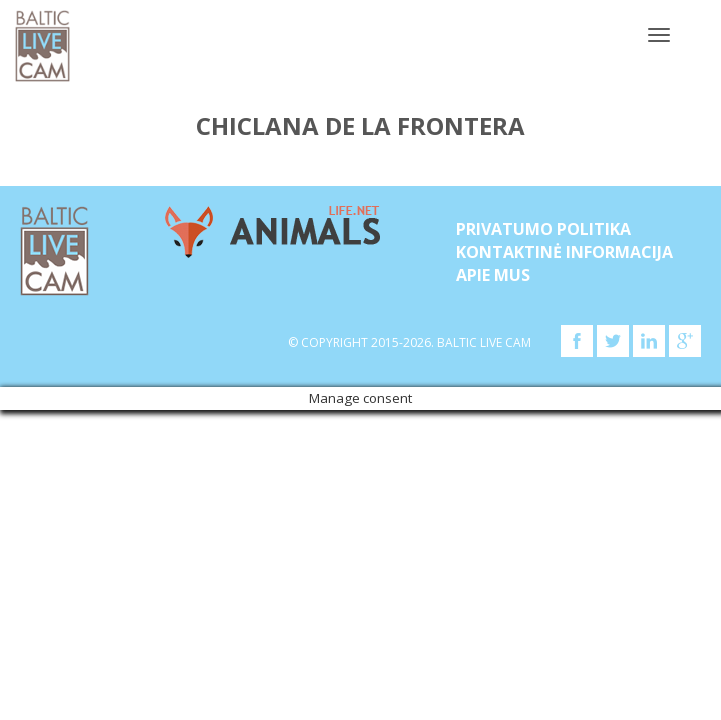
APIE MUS (493, 275)
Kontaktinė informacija (564, 252)
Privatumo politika (543, 229)
